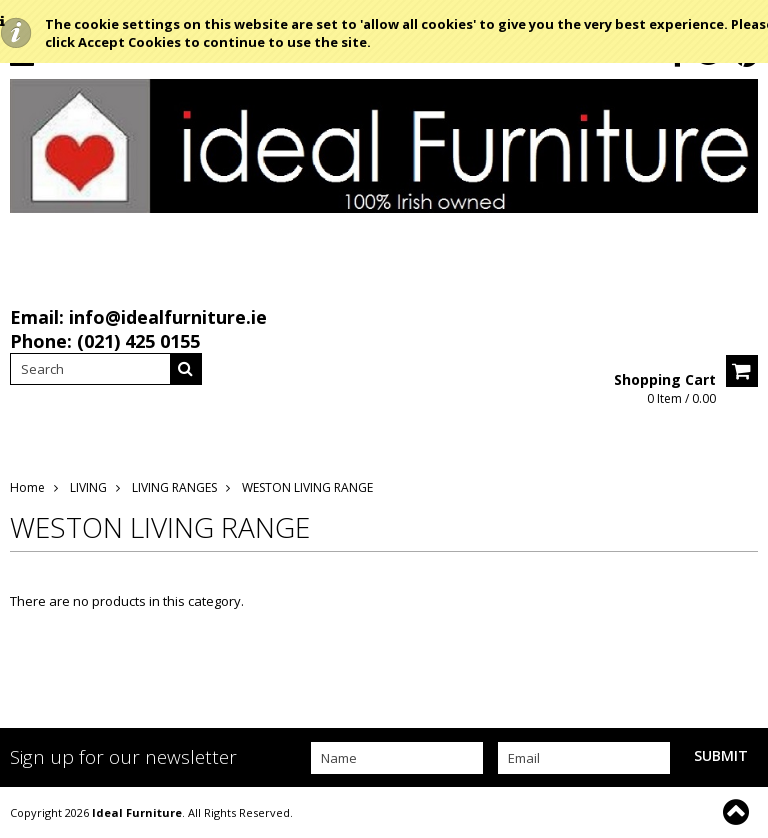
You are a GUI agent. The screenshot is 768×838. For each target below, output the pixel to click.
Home (27, 487)
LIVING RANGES (174, 487)
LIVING (88, 487)
